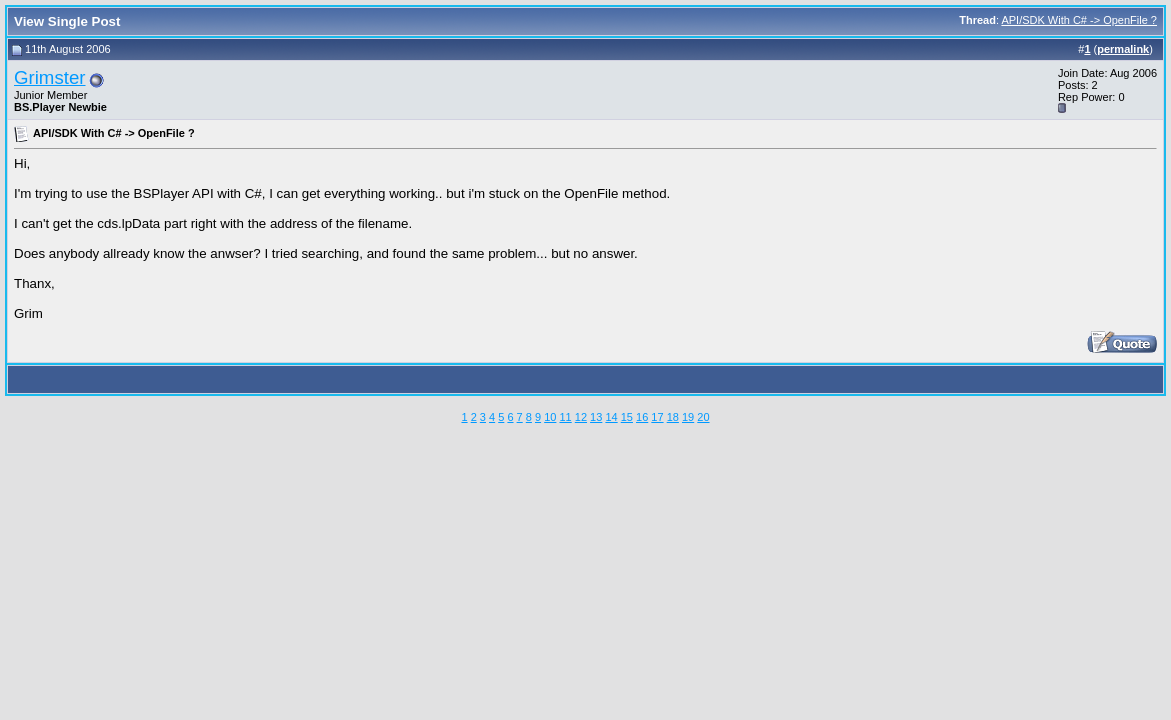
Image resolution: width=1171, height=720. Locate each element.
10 (550, 417)
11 (565, 417)
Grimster (50, 77)
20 (703, 417)
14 (611, 417)
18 (673, 417)
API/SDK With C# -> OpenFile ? (1079, 20)
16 (642, 417)
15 (627, 417)
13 (596, 417)
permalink (1123, 49)
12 (581, 417)
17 (657, 417)
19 (688, 417)
